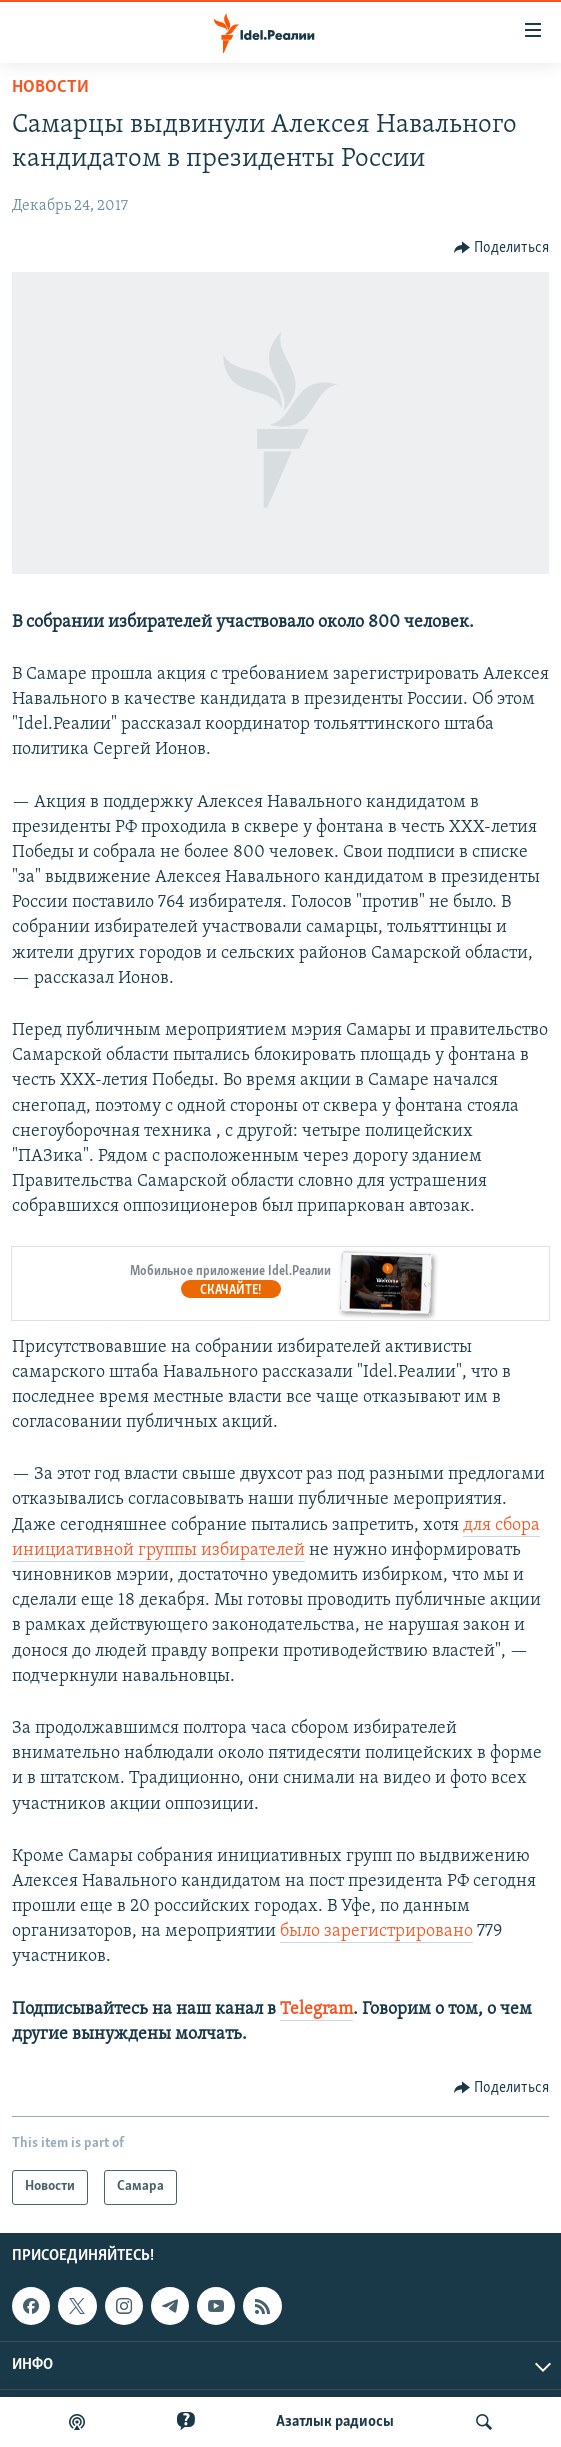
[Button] (502, 248)
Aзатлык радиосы (335, 2422)
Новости (50, 87)
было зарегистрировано (376, 1931)
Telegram (316, 2009)
